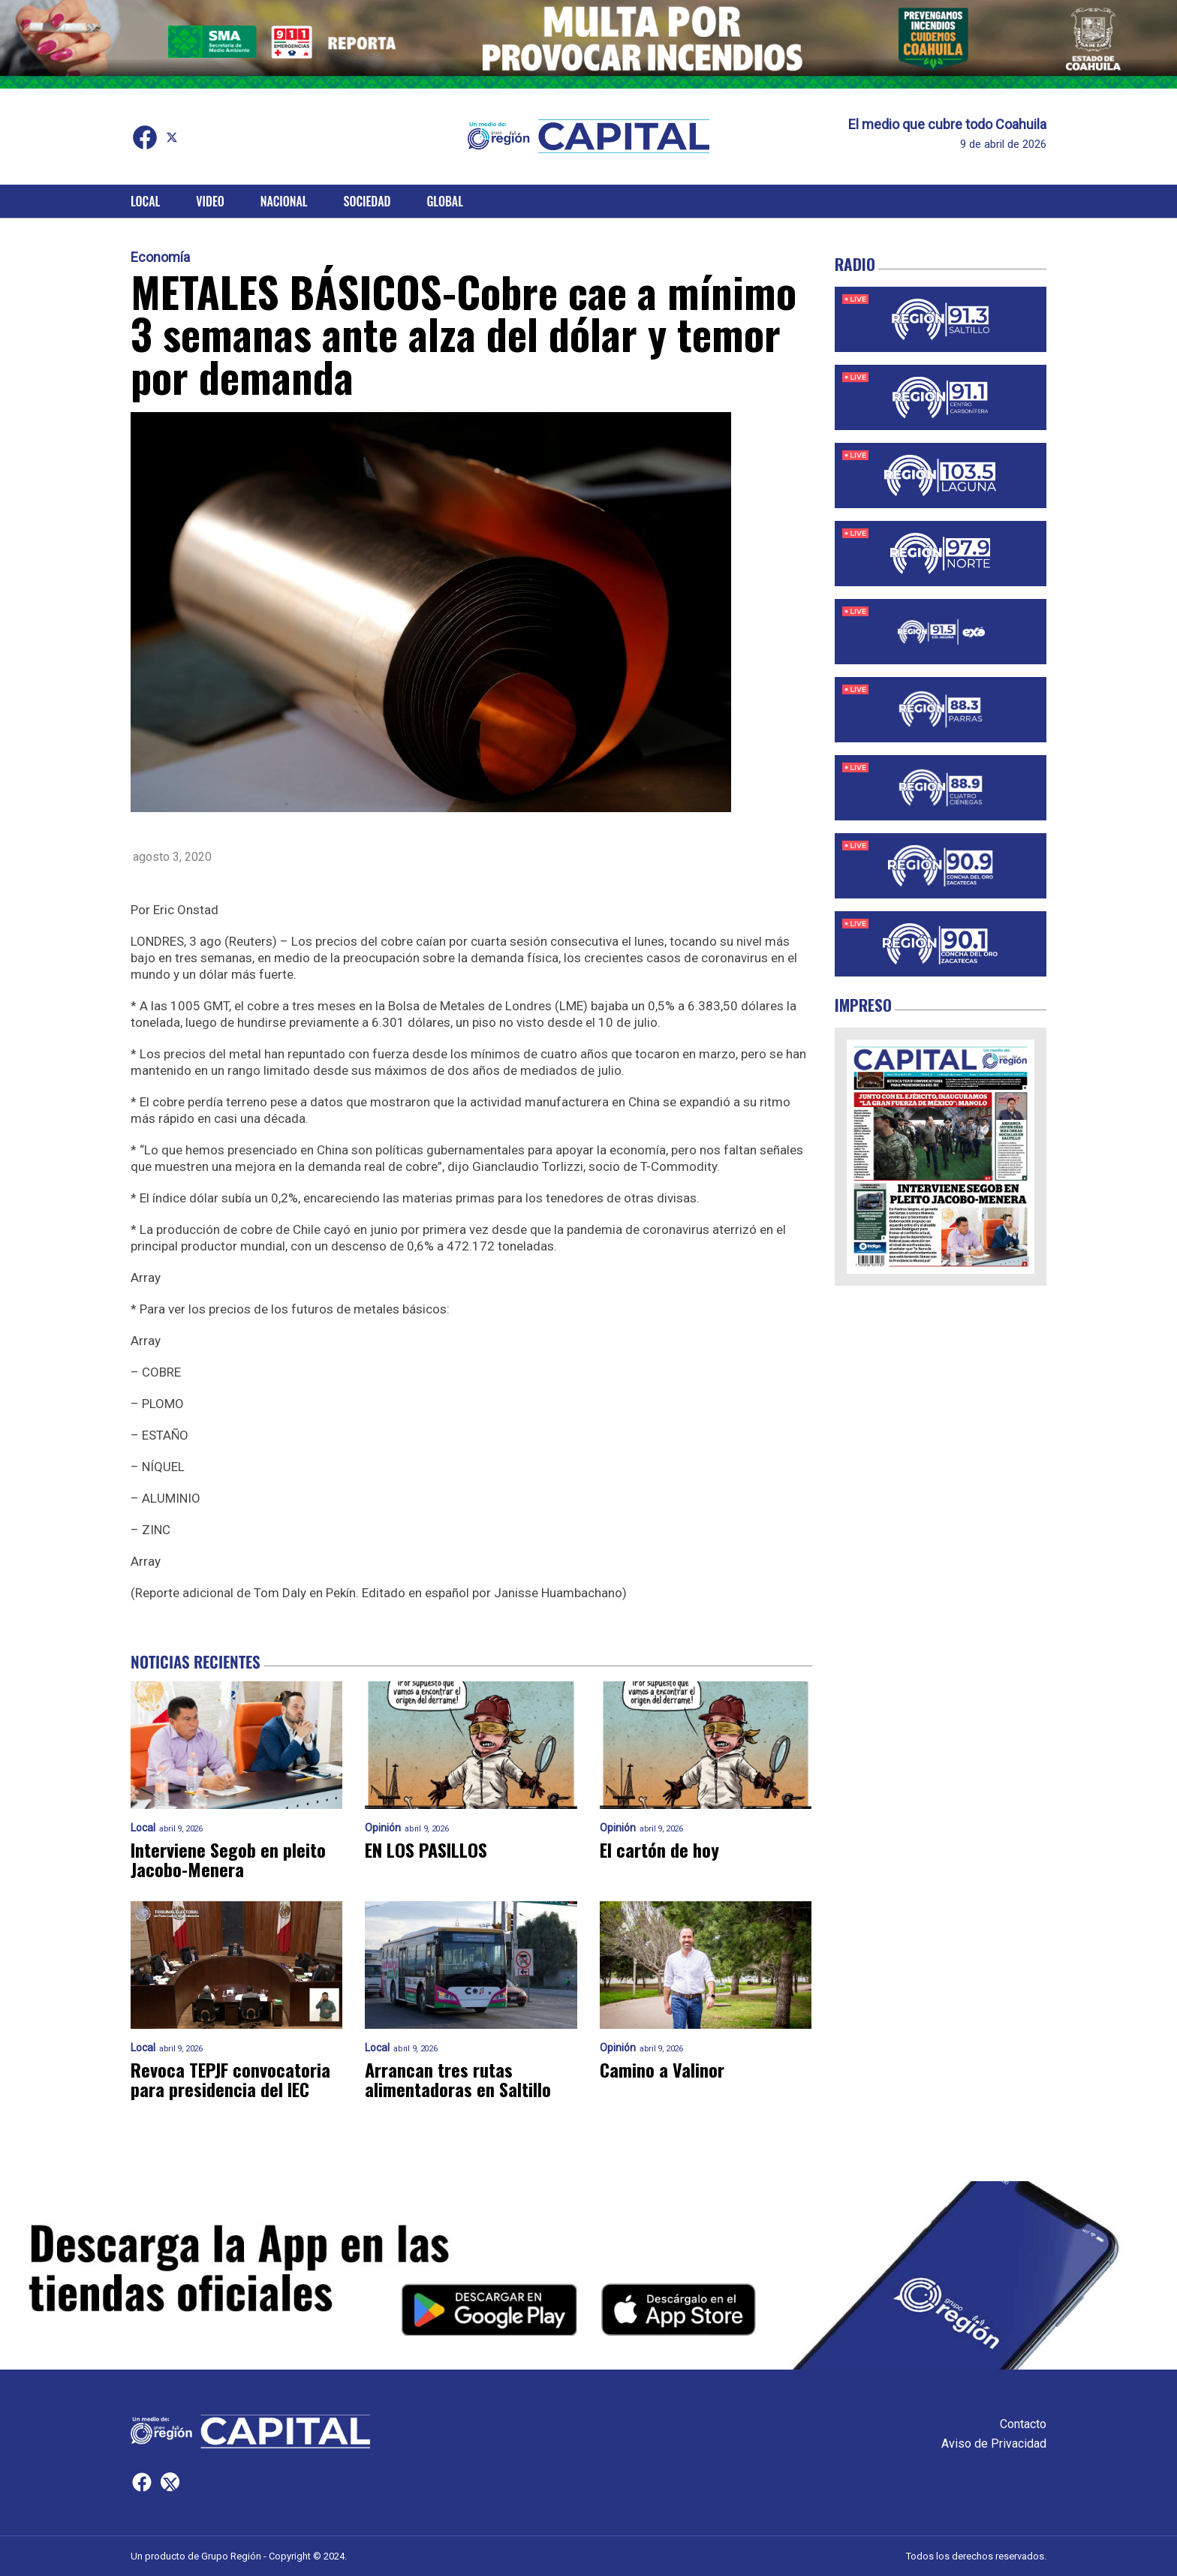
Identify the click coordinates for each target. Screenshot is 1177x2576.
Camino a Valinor (662, 2069)
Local (145, 201)
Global (444, 201)
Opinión (383, 1828)
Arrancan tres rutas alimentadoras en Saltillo (458, 2079)
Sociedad (367, 201)
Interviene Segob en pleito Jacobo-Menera (228, 1859)
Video (210, 201)
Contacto (1023, 2424)
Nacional (284, 201)
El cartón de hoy (659, 1849)
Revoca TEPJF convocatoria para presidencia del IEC (230, 2079)
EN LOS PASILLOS (426, 1849)
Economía (160, 257)
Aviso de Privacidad (993, 2443)
